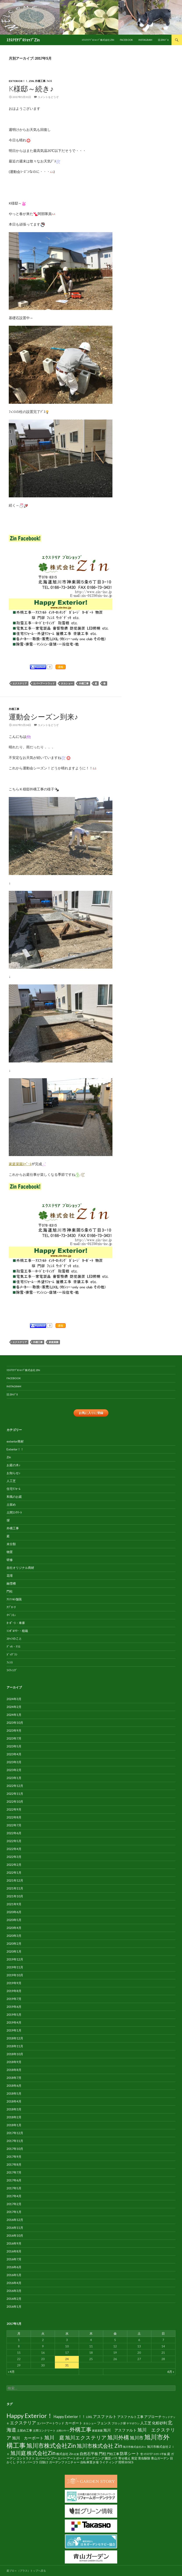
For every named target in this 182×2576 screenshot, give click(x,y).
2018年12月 (15, 2038)
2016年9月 (14, 2243)
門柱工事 (113, 2454)
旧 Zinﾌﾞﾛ (163, 39)
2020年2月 (14, 1943)
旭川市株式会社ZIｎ (134, 2446)
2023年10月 (15, 1722)
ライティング (108, 2462)
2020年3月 (14, 1935)
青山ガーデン (160, 2458)
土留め (11, 1504)
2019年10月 (15, 1975)
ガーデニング (95, 2458)
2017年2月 (14, 2204)
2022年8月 (14, 1817)
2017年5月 (14, 2188)
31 (67, 2365)
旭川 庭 (54, 2438)
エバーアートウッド (44, 683)
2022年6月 (14, 1833)
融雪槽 (11, 1583)
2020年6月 (14, 1912)
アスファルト (105, 2416)
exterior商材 (15, 1441)
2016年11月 (15, 2227)
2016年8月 (14, 2251)
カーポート (73, 2423)
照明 (121, 2462)
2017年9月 (14, 2156)
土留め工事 (24, 2430)
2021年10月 (15, 1896)
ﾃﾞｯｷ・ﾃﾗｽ (13, 1646)
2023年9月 (14, 1730)
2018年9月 (14, 2062)
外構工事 (40, 81)
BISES (129, 2462)
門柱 (10, 1591)
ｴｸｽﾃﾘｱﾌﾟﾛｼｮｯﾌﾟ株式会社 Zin (98, 39)
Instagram (145, 39)
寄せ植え (124, 2458)
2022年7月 (14, 1825)
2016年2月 (14, 2298)
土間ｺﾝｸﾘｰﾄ (14, 1512)
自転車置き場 (89, 2462)
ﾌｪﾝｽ (49, 81)
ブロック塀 (119, 2423)
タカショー (67, 683)
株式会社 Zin (65, 2454)
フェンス (104, 2423)
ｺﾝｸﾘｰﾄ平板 (159, 2454)
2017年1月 (14, 2212)
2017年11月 (15, 2141)
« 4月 (11, 2371)
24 (67, 2359)
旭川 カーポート (28, 2437)
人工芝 (11, 1481)
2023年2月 (14, 1770)
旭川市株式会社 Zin (99, 2446)
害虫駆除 (144, 2458)
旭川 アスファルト (120, 2430)
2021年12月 (15, 1880)
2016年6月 (14, 2267)
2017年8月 (14, 2164)
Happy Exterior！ (30, 2415)
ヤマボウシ (133, 2423)
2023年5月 (14, 1746)
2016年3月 (14, 2291)
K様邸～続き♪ (31, 88)
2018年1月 (14, 2125)
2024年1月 (14, 1715)
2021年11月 (15, 1888)
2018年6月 (14, 2085)
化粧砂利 (159, 2423)
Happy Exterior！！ (70, 2416)
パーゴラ (32, 2462)
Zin (31, 81)
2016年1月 (14, 2306)
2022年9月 (14, 1809)
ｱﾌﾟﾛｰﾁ (11, 1607)
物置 (10, 1552)
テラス (21, 2462)
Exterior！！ (18, 81)
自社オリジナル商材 (20, 1567)
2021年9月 (14, 1904)
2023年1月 (14, 1778)
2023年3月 (14, 1762)
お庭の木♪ (13, 1465)
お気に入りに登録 (91, 1413)
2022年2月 (14, 1864)
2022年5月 (14, 1841)
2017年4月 (14, 2196)
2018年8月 (14, 2070)
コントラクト (25, 2458)
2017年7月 (14, 2172)
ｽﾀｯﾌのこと (14, 1638)
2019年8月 (14, 1991)
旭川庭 (18, 2453)
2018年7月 (14, 2078)
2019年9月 (14, 1983)
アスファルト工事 (130, 2417)
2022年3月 (14, 1857)
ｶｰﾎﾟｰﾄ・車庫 (16, 1623)
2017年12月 (15, 2133)
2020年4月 (14, 1928)
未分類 (11, 1544)
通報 (60, 667)
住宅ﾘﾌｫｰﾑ (13, 1489)
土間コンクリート (44, 2430)
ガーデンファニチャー (64, 2462)
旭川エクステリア (86, 2437)
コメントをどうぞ (48, 97)
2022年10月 (15, 1801)
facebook (126, 39)
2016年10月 (15, 2235)
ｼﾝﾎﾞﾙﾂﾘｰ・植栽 (17, 1631)
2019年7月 (14, 1999)
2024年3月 (14, 1699)
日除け (43, 2462)
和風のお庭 (14, 1496)
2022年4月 (14, 1849)
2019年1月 (14, 2030)
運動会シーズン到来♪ (43, 716)
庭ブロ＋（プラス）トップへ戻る (26, 2570)
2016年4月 (14, 2283)
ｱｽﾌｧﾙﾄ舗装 (14, 1599)
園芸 (108, 2458)
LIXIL (89, 2417)
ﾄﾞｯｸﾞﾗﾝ (12, 1654)
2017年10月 (15, 2149)
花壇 (10, 1575)
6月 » (170, 2371)
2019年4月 (14, 2022)
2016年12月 (15, 2220)
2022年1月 (14, 1872)
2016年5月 (14, 2275)
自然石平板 (89, 2453)
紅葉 (76, 2454)
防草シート (130, 2453)
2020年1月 (14, 1951)
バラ (115, 2458)
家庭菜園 (53, 1342)
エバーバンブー (46, 2458)
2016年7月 (14, 2259)
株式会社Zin (41, 2453)
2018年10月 (15, 2054)
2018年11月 (15, 2046)
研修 (10, 1560)
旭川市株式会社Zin (51, 2445)
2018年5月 (14, 2093)
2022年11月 (15, 1793)
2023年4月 (14, 1754)
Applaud (40, 667)
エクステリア (19, 683)
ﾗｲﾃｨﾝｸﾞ (12, 1670)
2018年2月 (14, 2117)
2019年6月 (14, 2006)
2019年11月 (15, 1967)
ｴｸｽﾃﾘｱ (148, 2454)
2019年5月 (14, 2014)
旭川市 (137, 2438)
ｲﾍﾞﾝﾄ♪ (11, 1615)
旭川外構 (118, 2437)
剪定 (134, 2458)
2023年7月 (14, 1738)
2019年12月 (15, 1959)
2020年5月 (14, 1920)
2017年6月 (14, 2180)
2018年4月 (14, 2101)
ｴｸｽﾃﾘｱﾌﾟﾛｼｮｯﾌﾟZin (23, 39)
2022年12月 (15, 1786)
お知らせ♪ (13, 1473)
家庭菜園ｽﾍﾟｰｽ (20, 1164)
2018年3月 (14, 2109)
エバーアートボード (71, 2458)
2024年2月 (14, 1707)
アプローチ (153, 2416)
